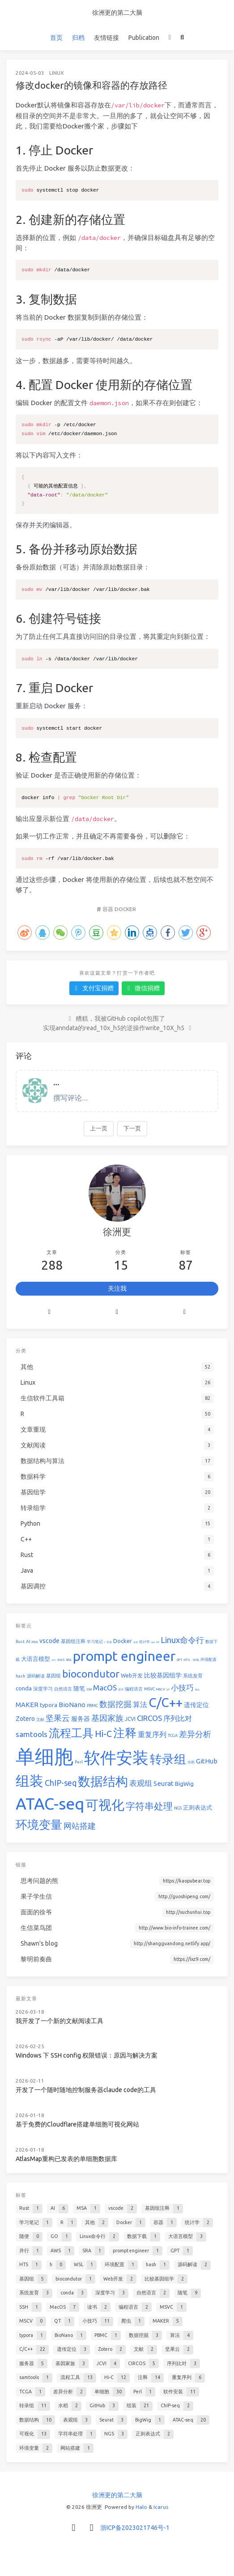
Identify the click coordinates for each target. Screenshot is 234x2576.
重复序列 (152, 1734)
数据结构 (103, 1781)
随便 (153, 1642)
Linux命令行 (182, 1639)
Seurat (163, 1783)
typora (48, 1705)
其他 (109, 1641)
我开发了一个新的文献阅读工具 (59, 2020)
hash (21, 1676)
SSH (89, 1689)
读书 (120, 1689)
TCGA (173, 1735)
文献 (40, 1719)
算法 (140, 1704)
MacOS (105, 1687)
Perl (79, 1762)
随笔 (79, 1688)
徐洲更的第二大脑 (117, 12)
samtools (31, 1734)
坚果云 (58, 1717)
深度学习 (43, 1688)
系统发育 (193, 1675)
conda (24, 1688)
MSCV (160, 1689)
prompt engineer (124, 1656)
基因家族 (107, 1717)
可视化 (104, 1804)
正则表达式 (197, 1807)
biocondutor (90, 1673)
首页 (56, 37)
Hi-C (103, 1734)
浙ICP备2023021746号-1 (135, 2527)
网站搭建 (80, 1825)
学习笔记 (95, 1641)
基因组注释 (73, 1641)
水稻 (191, 1762)
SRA (69, 1659)
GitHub (206, 1761)
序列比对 (177, 1718)
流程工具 (71, 1733)
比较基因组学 (163, 1675)
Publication (143, 37)
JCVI (130, 1719)
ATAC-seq (50, 1803)
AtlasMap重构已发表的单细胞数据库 (66, 2158)
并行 (53, 1660)
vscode (49, 1640)
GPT (180, 1659)
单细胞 (44, 1756)
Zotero (25, 1718)
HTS (187, 1659)
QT (168, 1689)
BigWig (184, 1783)
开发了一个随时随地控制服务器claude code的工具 (86, 2089)
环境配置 (208, 1659)
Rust (20, 1641)
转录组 (168, 1759)
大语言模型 (35, 1659)
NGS (178, 1808)
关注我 (117, 1288)
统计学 (144, 1642)
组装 (29, 1781)
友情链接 (106, 37)
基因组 (53, 1675)
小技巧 (182, 1687)
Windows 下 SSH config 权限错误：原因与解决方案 (86, 2055)
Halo (141, 2507)
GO (157, 1642)
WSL (196, 1659)
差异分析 (195, 1733)
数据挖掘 (115, 1703)
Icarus (160, 2507)
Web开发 (132, 1675)
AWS (60, 1659)
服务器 (80, 1718)
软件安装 (116, 1757)
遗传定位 (196, 1704)
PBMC (92, 1705)
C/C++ (166, 1702)
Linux (56, 73)
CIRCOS (149, 1718)
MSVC (149, 1689)
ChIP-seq (61, 1782)
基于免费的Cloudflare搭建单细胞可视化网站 (77, 2124)
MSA (35, 1641)
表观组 (140, 1783)
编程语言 (134, 1688)
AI (28, 1641)
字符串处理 (149, 1806)
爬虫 (197, 1689)
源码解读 (36, 1675)
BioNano (72, 1704)
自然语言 (63, 1688)
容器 (107, 909)
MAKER (27, 1704)
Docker (125, 909)
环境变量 (39, 1824)
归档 (78, 37)
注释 (124, 1732)
